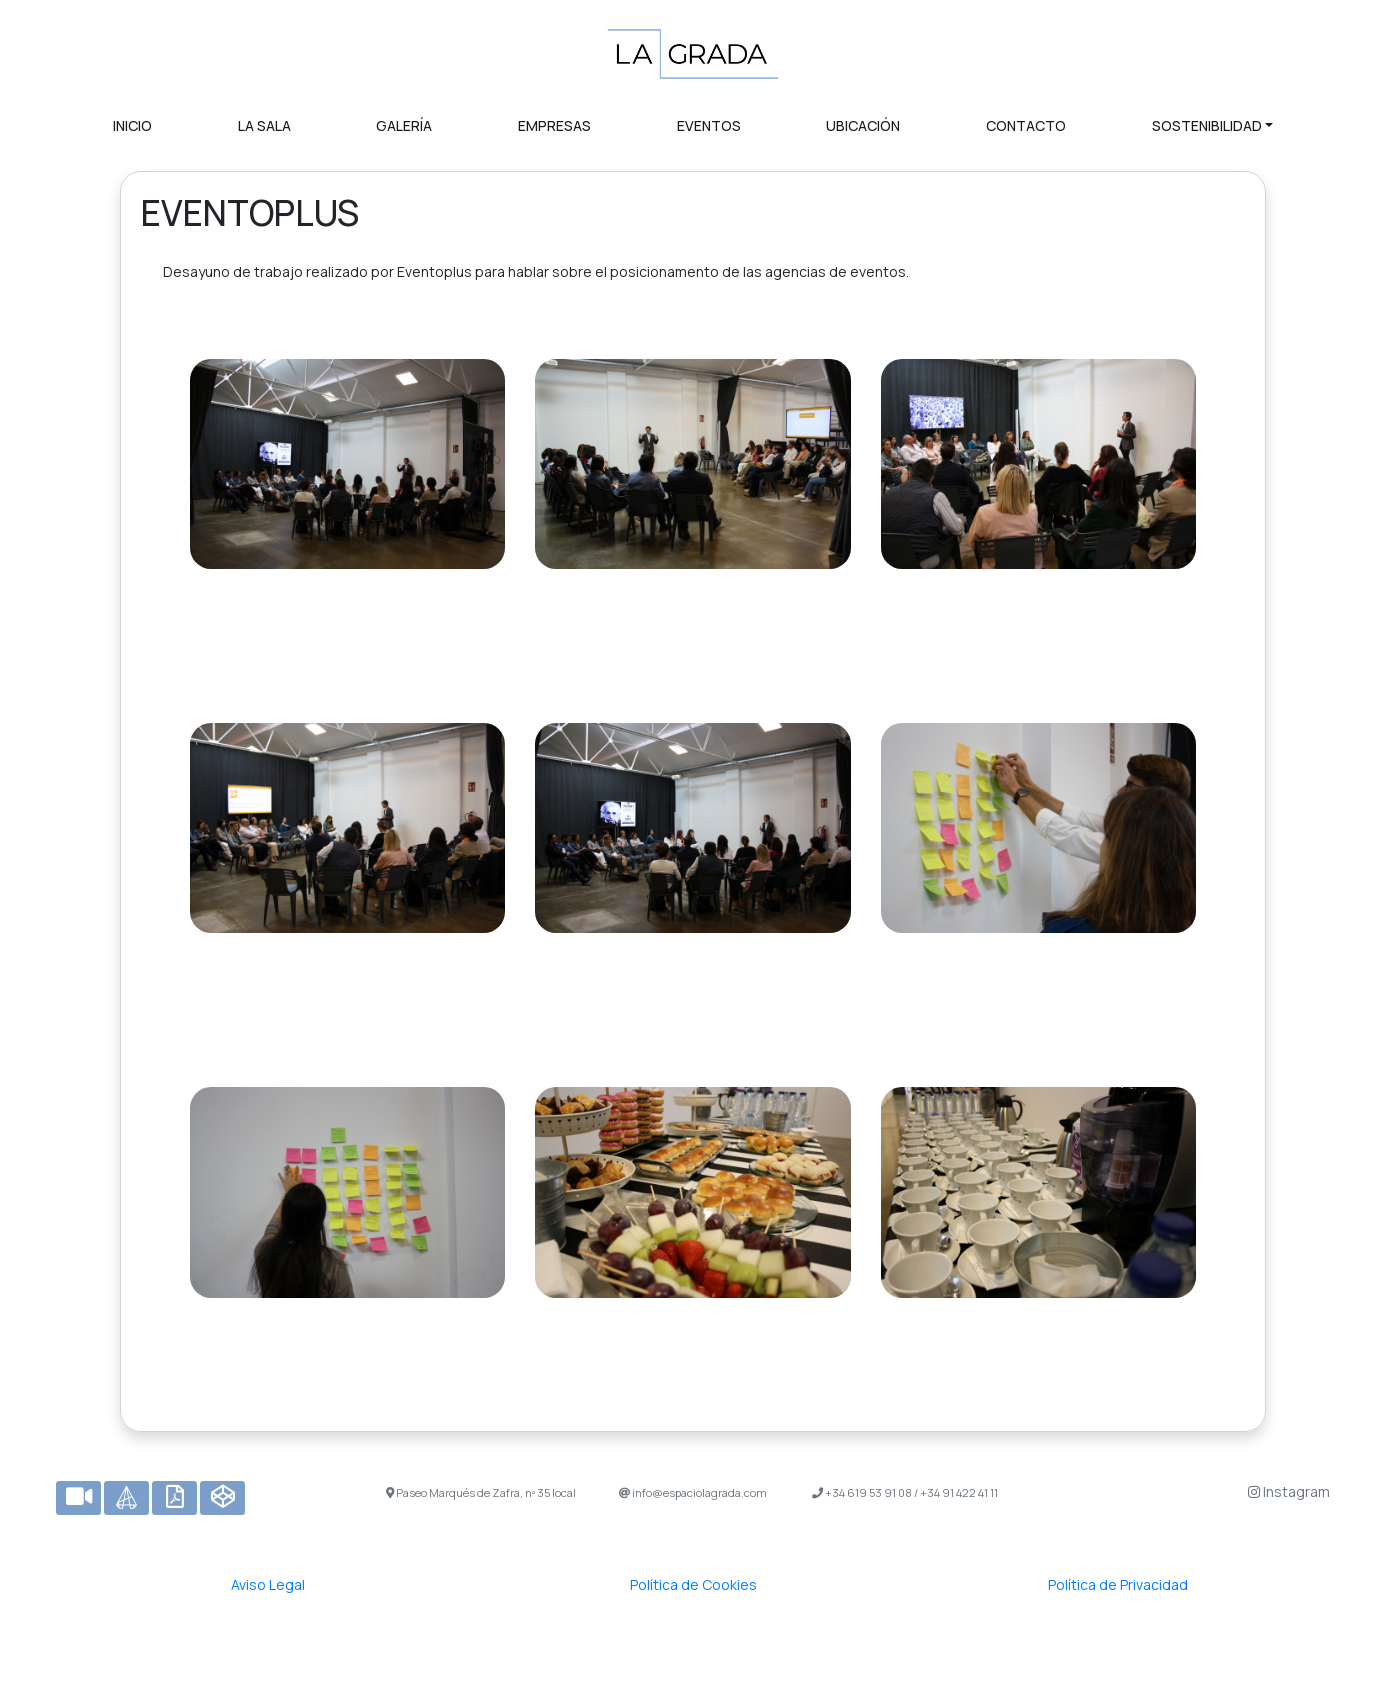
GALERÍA (404, 125)
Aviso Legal (268, 1584)
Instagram (1289, 1491)
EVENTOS (709, 125)
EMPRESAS (554, 125)
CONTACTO (1026, 125)
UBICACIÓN (863, 125)
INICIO (132, 125)
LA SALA (264, 125)
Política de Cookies (693, 1584)
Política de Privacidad (1118, 1584)
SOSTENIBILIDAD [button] (1207, 125)
